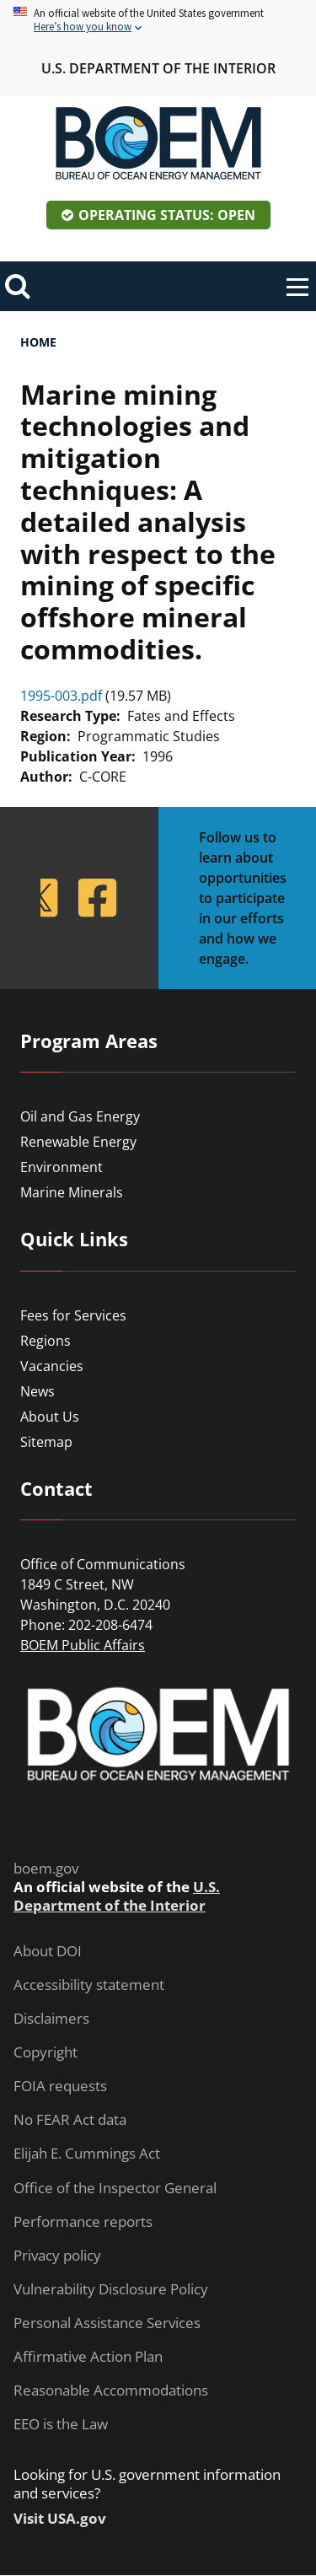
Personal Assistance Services (107, 2323)
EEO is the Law (60, 2424)
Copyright (45, 2052)
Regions (45, 1340)
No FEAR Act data (69, 2120)
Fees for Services (73, 1315)
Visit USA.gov (59, 2518)
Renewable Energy (78, 1141)
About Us (49, 1416)
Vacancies (51, 1366)
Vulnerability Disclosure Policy (110, 2289)
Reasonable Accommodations (110, 2390)
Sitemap (46, 1442)
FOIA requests (60, 2086)
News (37, 1391)
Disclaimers (51, 2018)
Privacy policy (57, 2255)
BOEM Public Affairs (82, 1645)
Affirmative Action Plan (88, 2356)
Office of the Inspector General (115, 2188)
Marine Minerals (71, 1192)
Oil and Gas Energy (80, 1116)
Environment (61, 1167)
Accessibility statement (88, 1985)
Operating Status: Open (166, 215)
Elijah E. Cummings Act (86, 2153)
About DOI (47, 1951)
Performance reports (83, 2222)
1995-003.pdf (61, 695)
